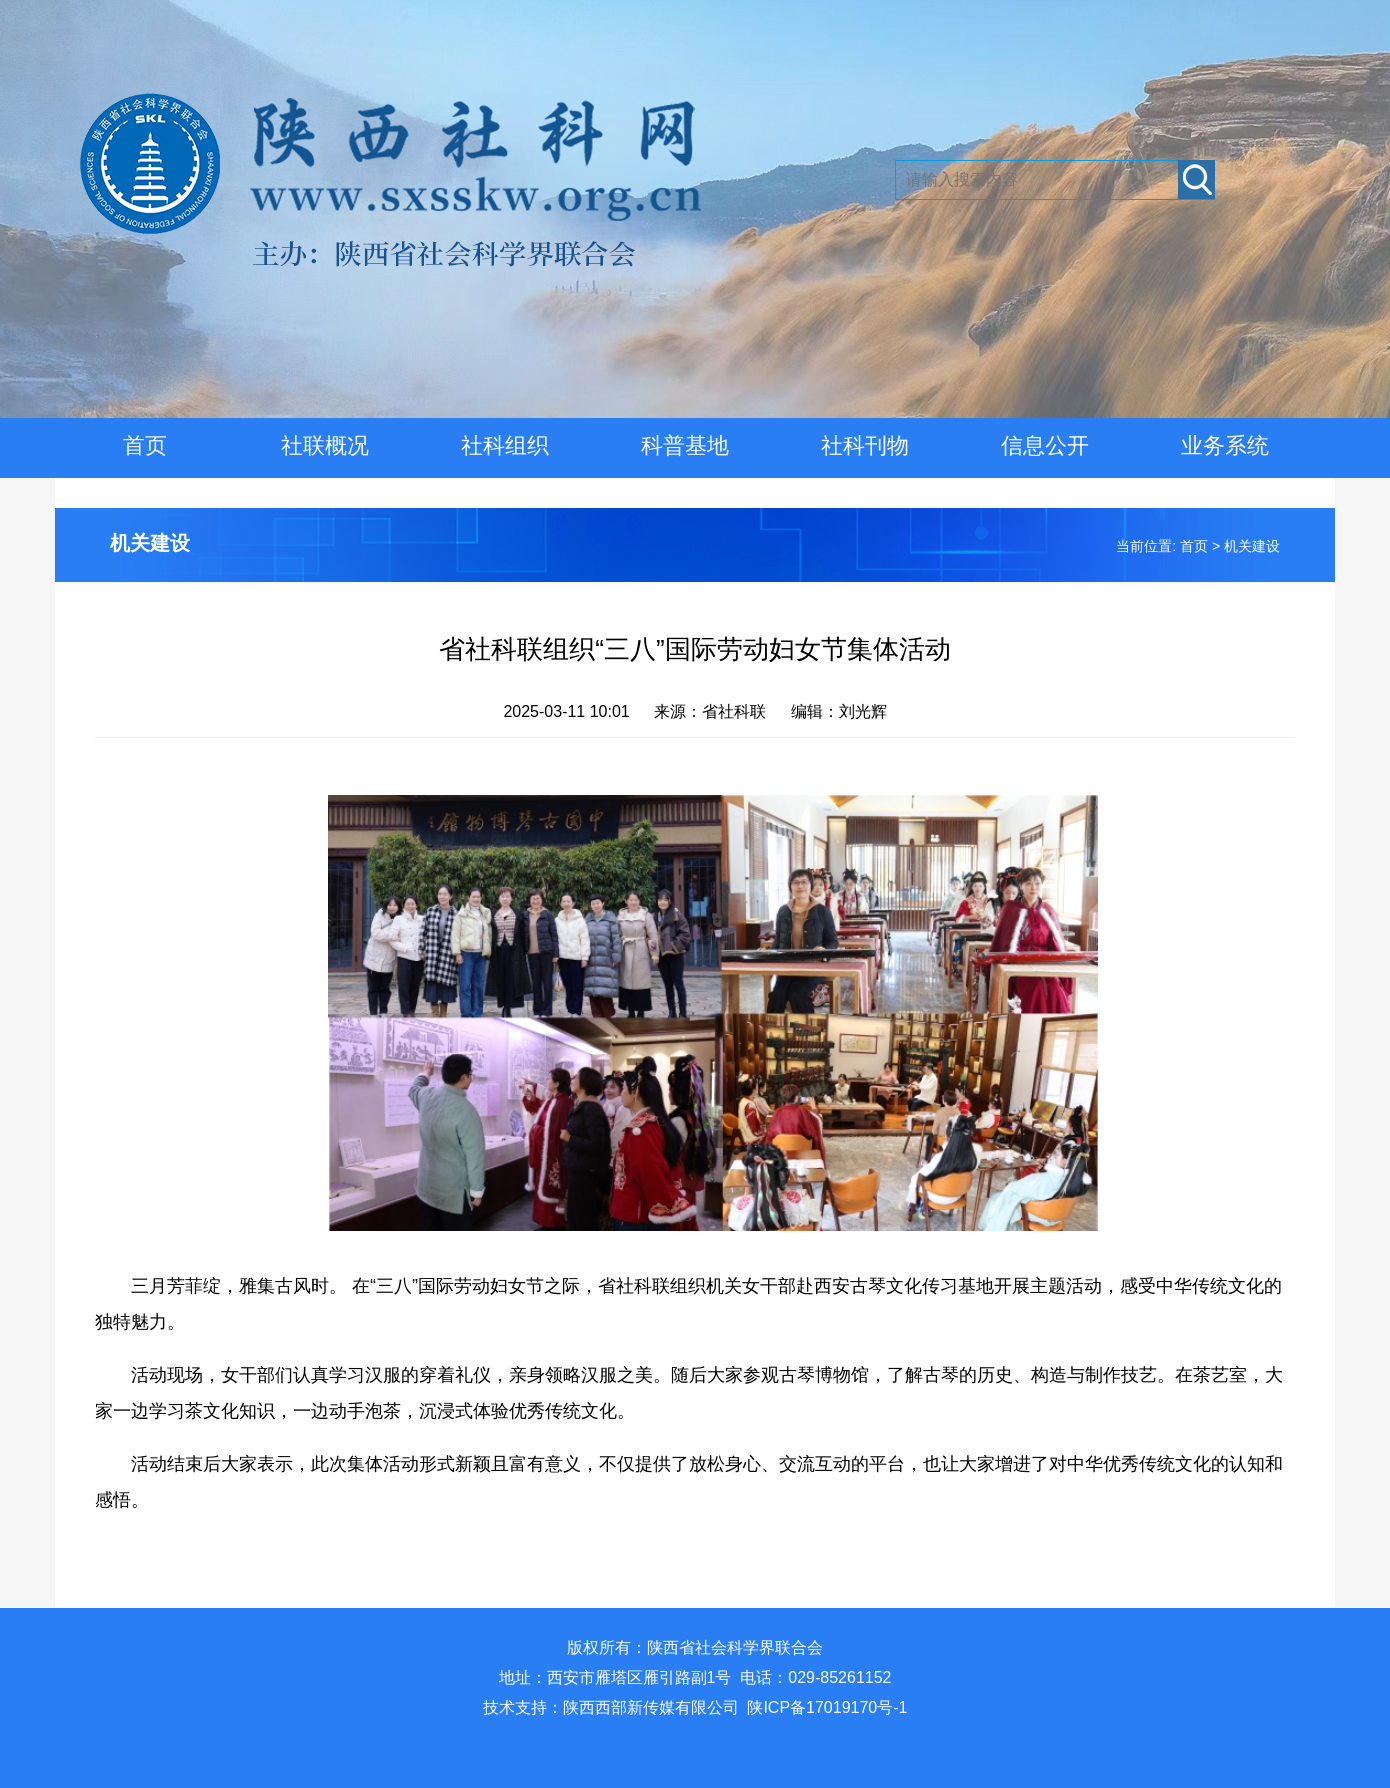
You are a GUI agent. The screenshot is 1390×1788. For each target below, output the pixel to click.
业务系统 (1225, 445)
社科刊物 (865, 445)
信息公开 (1045, 445)
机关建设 (150, 543)
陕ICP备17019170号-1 (827, 1707)
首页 (145, 445)
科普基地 (685, 445)
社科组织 (505, 445)
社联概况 (325, 445)
